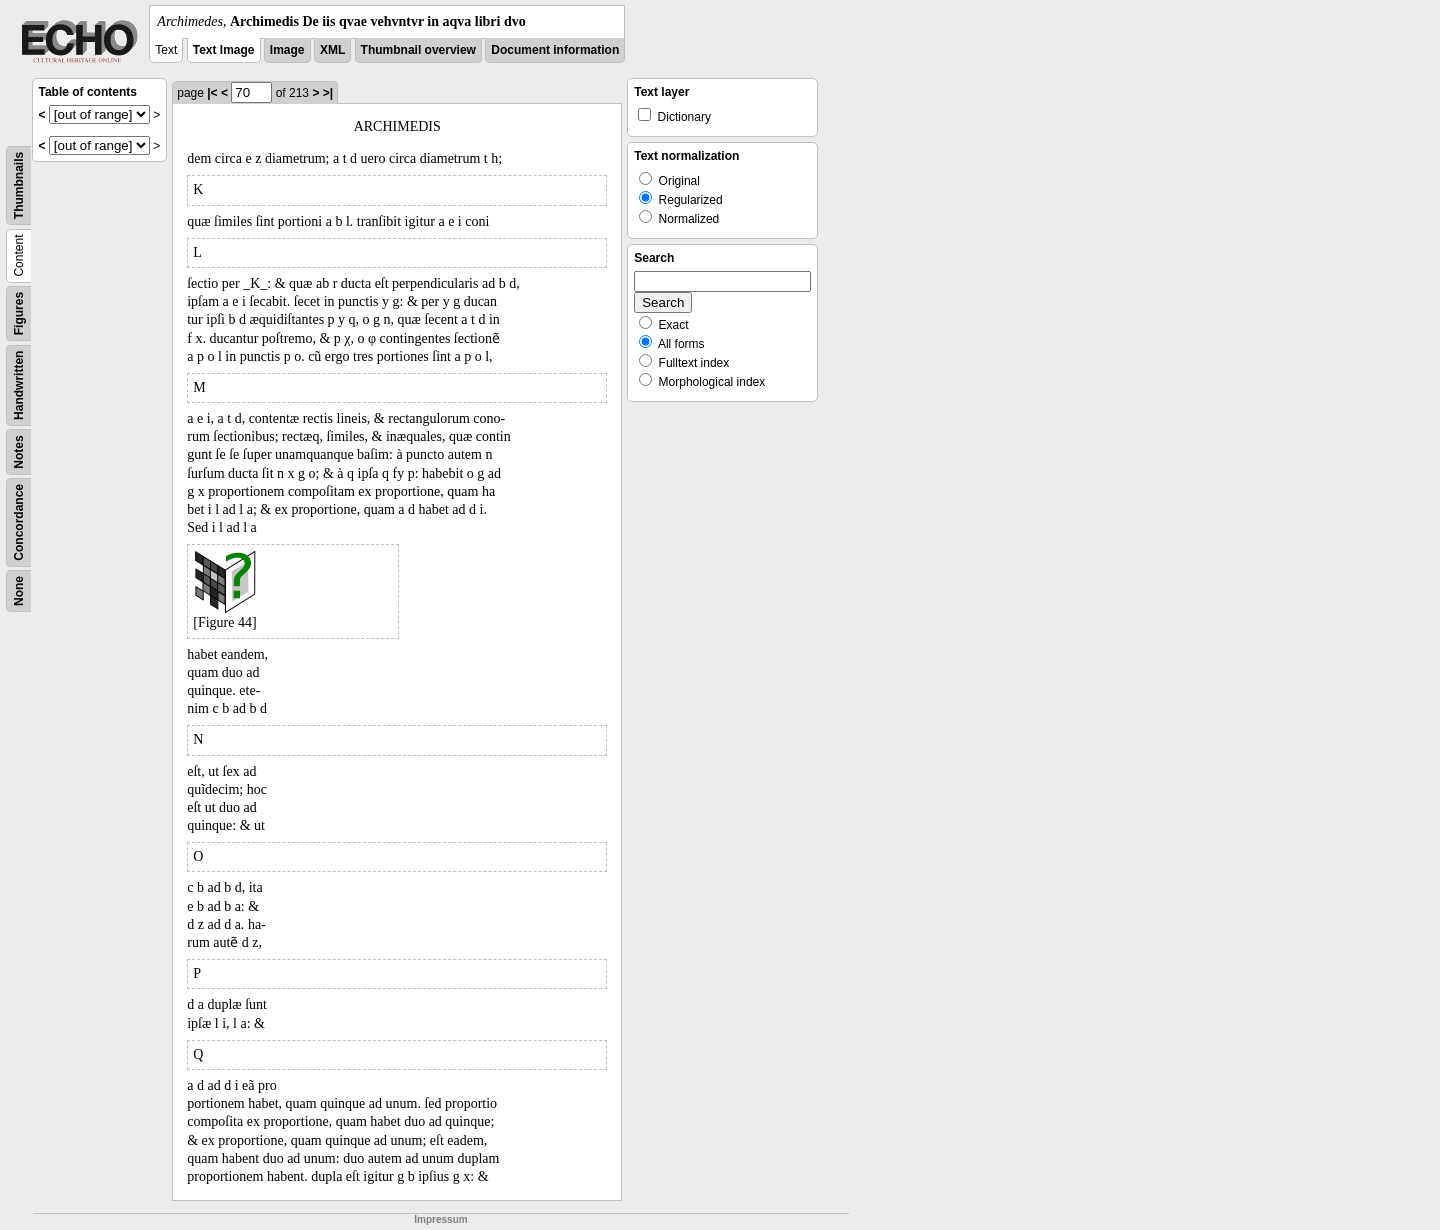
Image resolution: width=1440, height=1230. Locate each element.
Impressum (440, 1219)
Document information (555, 50)
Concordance (19, 522)
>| (328, 93)
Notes (19, 451)
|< (212, 93)
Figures (19, 313)
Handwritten (19, 385)
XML (332, 50)
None (19, 591)
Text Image (224, 50)
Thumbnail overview (418, 50)
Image (287, 50)
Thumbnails (19, 185)
